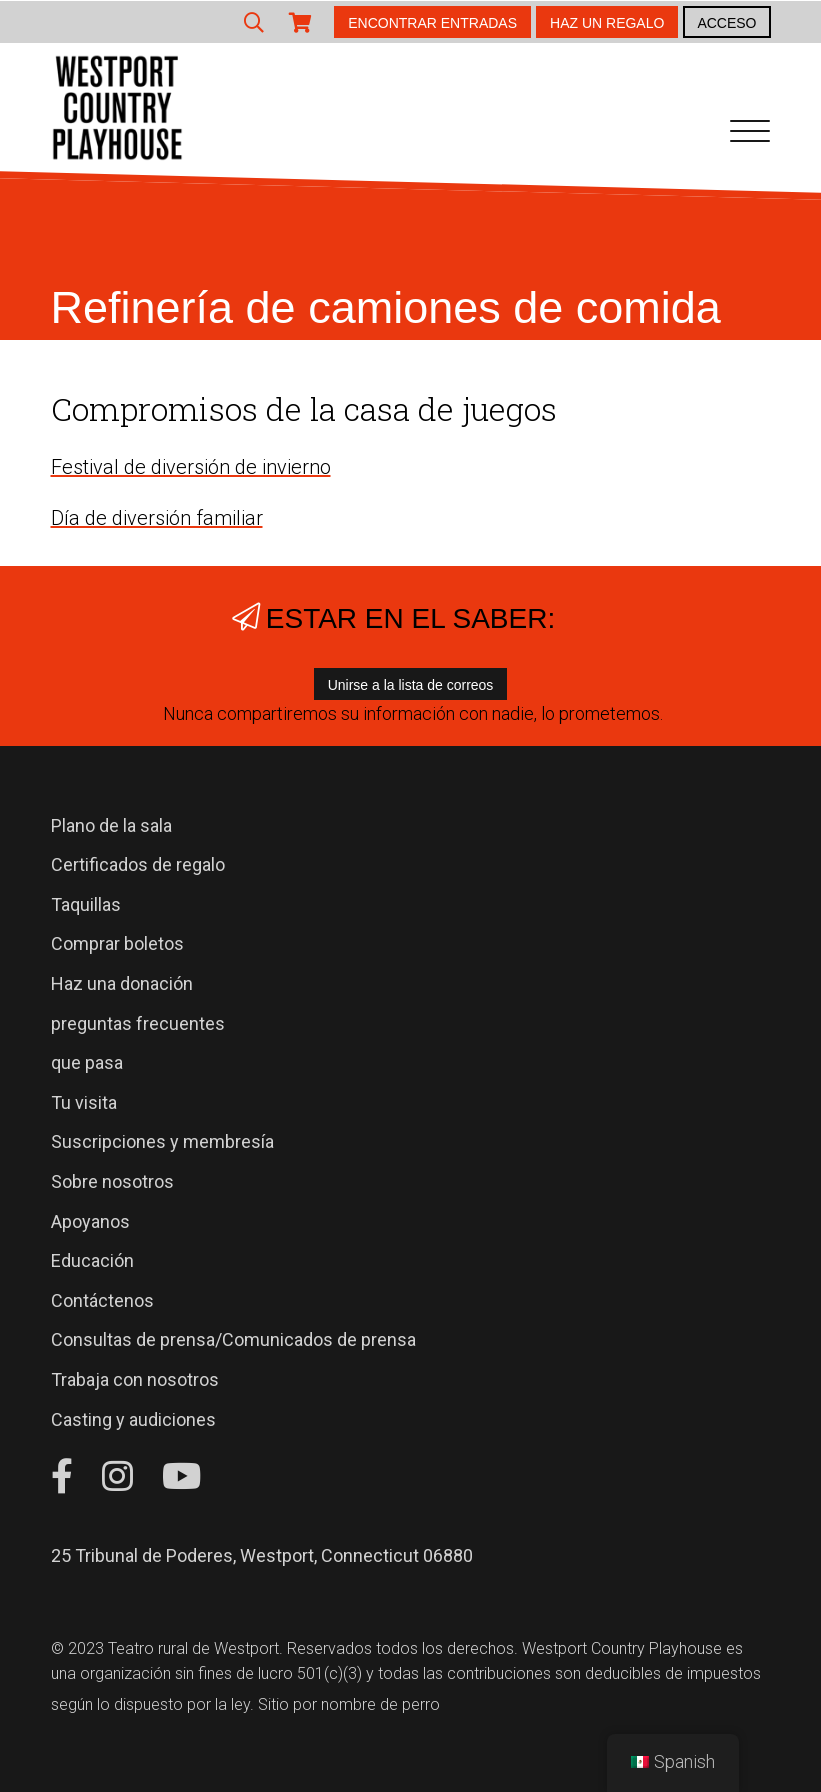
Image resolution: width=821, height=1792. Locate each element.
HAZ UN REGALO (607, 23)
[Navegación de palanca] (750, 135)
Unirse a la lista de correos (411, 685)
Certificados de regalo (138, 864)
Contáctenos (102, 1300)
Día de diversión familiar (157, 518)
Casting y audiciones (133, 1419)
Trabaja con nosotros (135, 1379)
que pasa (87, 1062)
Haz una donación (122, 983)
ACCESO (726, 23)
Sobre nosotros (112, 1181)
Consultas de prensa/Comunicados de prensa (233, 1339)
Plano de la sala (111, 825)
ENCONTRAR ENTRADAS (432, 23)
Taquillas (86, 904)
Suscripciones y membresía (162, 1141)
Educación (92, 1260)
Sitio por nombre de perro (349, 1704)
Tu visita (84, 1102)
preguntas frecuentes (138, 1023)
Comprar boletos (117, 943)
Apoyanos (90, 1221)
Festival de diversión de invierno (191, 467)
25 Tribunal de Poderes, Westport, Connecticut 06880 (262, 1555)
